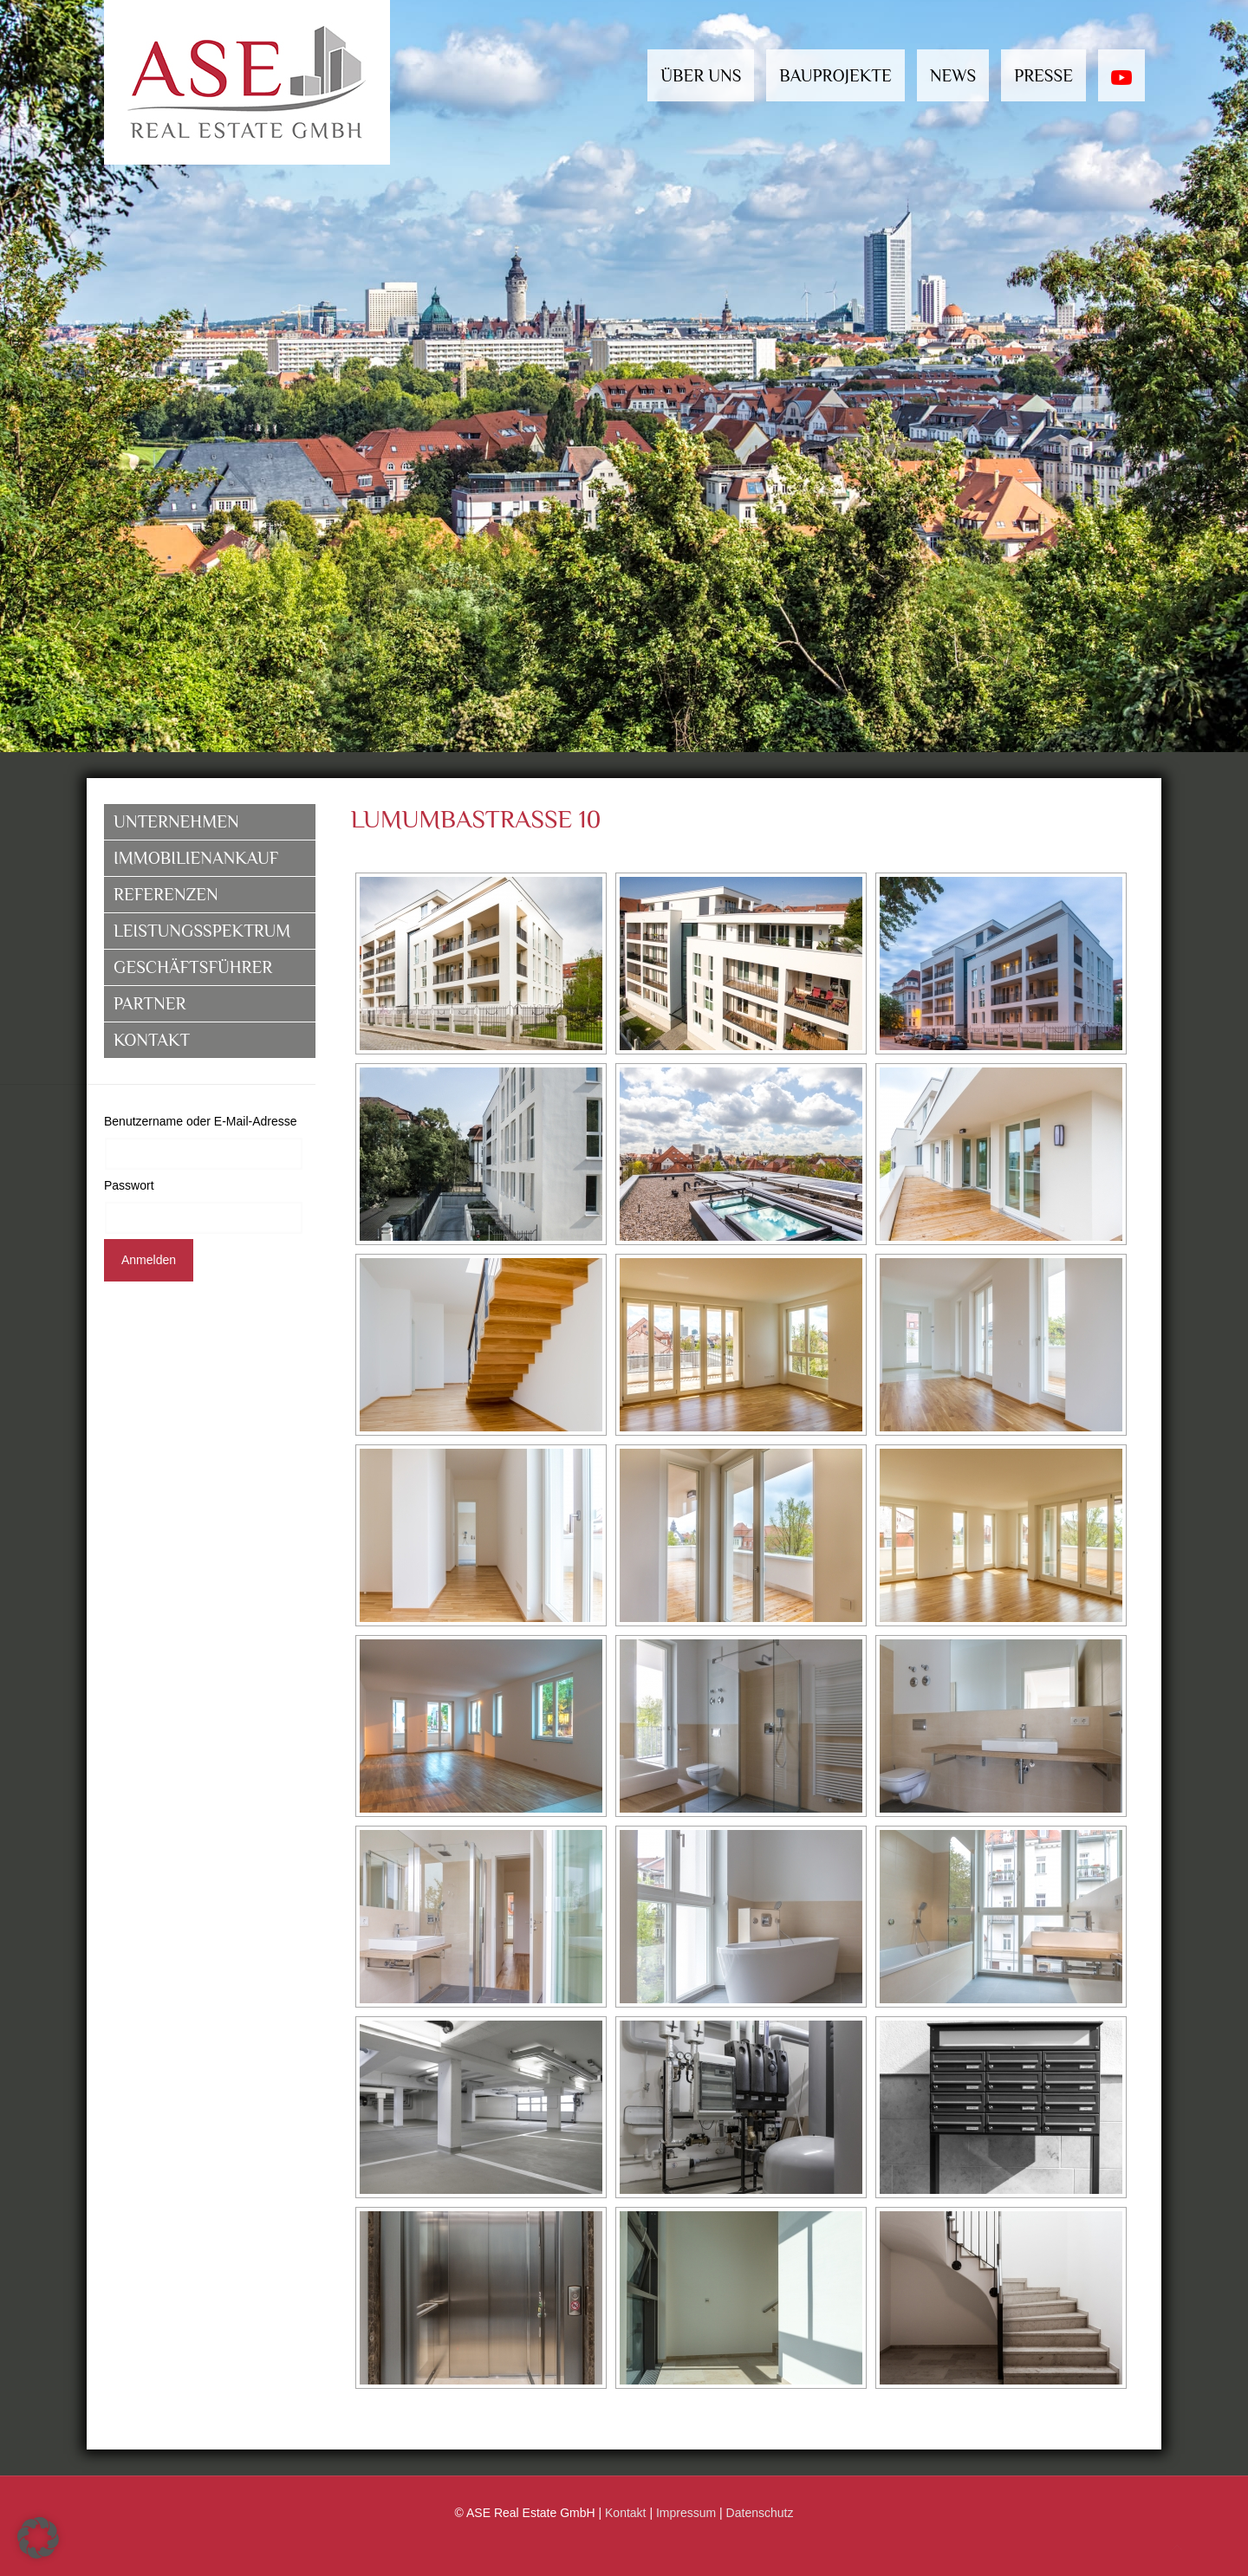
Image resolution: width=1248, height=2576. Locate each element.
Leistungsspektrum (202, 930)
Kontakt (152, 1039)
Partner (149, 1003)
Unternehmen (176, 821)
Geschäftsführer (193, 967)
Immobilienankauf (196, 857)
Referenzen (166, 894)
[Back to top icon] (1177, 2548)
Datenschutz (760, 2513)
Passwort (129, 1185)
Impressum (686, 2513)
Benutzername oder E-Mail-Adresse (200, 1121)
